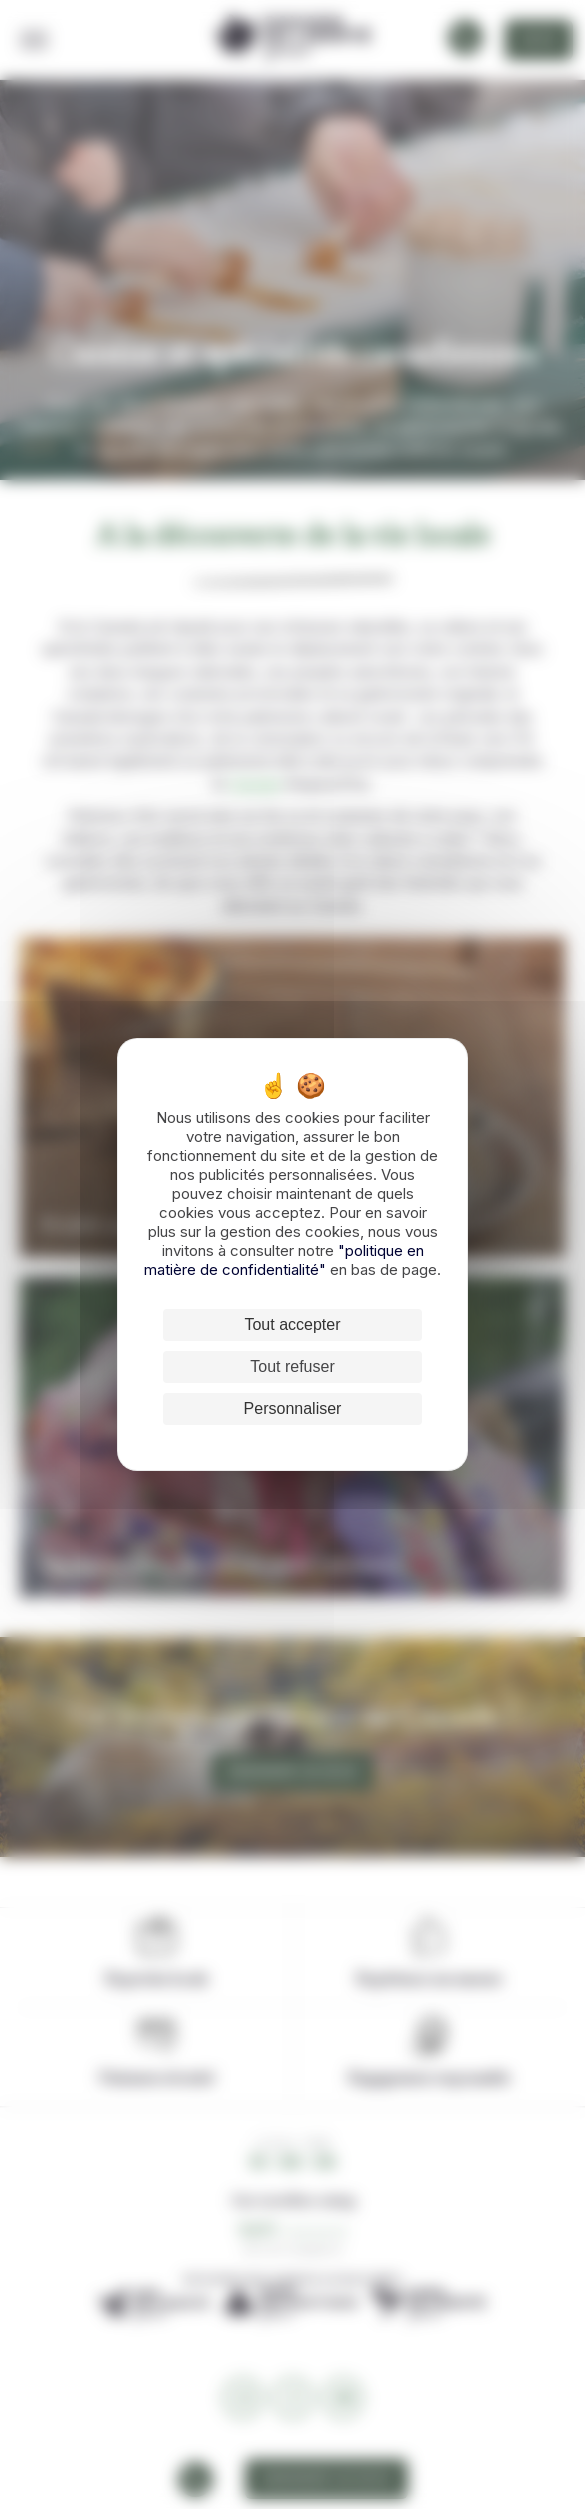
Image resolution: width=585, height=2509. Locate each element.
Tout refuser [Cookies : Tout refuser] (292, 1366)
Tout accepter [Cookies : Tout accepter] (292, 1324)
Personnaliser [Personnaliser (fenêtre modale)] (293, 1408)
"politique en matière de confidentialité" (284, 1260)
